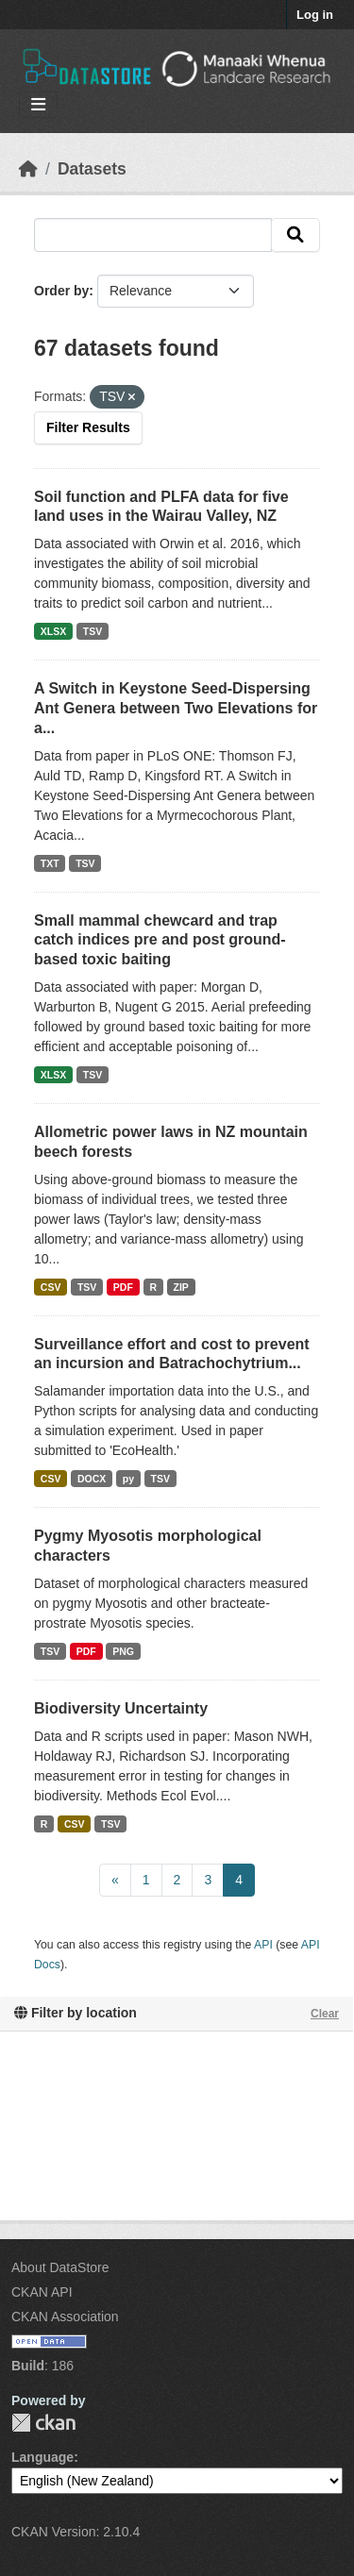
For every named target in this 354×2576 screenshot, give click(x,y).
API (263, 1944)
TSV (92, 631)
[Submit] (295, 235)
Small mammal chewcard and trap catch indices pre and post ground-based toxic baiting (160, 940)
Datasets (92, 168)
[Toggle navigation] (38, 105)
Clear (325, 2013)
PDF (123, 1287)
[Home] (28, 168)
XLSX (53, 631)
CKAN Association (65, 2316)
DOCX (91, 1478)
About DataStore (60, 2267)
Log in (314, 15)
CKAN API (42, 2292)
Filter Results (88, 427)
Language (42, 2457)
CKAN (43, 2423)
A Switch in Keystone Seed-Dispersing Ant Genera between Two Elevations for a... (175, 708)
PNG (123, 1651)
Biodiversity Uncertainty (121, 1708)
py (128, 1478)
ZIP (180, 1287)
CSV (51, 1287)
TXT (50, 863)
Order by (61, 290)
